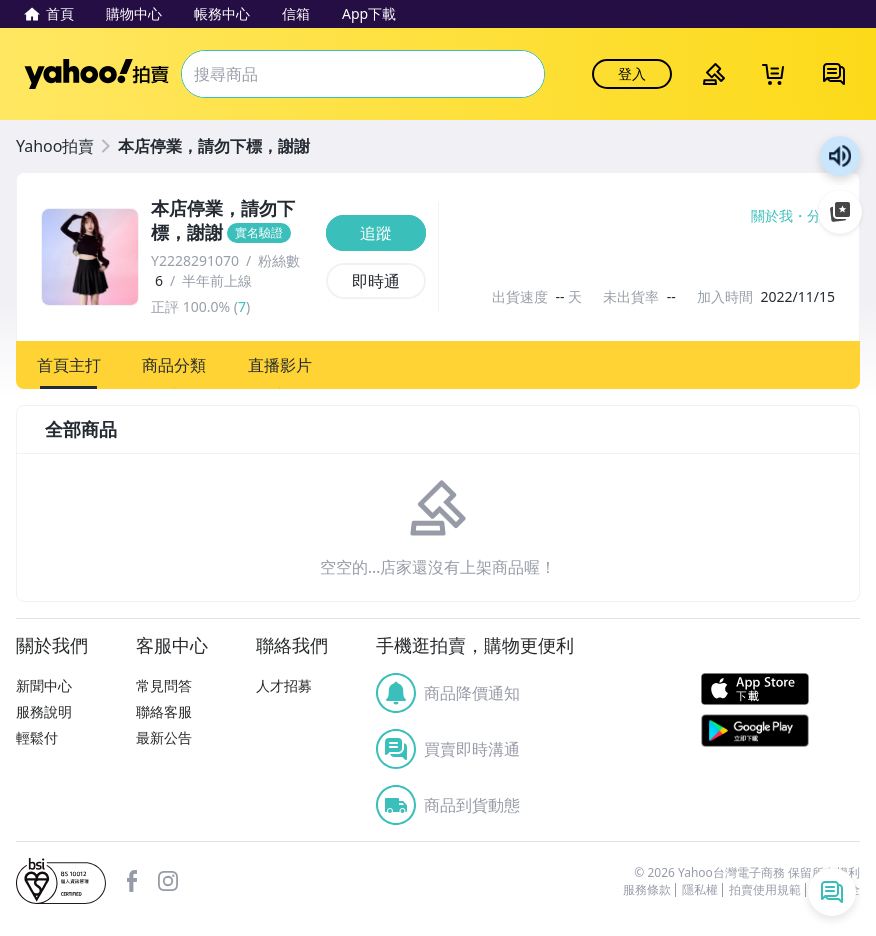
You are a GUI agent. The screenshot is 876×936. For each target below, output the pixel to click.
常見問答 (164, 685)
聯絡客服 (164, 711)
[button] (69, 365)
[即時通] (376, 281)
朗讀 (840, 156)
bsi (61, 881)
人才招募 (284, 685)
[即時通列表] (832, 892)
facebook (132, 881)
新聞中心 (44, 685)
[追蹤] (376, 233)
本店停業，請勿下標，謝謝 (214, 146)
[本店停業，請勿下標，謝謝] (232, 221)
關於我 (772, 216)
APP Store (755, 689)
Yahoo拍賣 (96, 74)
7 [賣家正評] (242, 306)
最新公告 (164, 737)
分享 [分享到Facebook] (821, 216)
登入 (632, 73)
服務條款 (647, 890)
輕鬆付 (37, 737)
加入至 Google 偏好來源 (840, 212)
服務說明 (44, 711)
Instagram (168, 881)
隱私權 (700, 890)
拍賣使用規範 (765, 890)
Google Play (755, 730)
